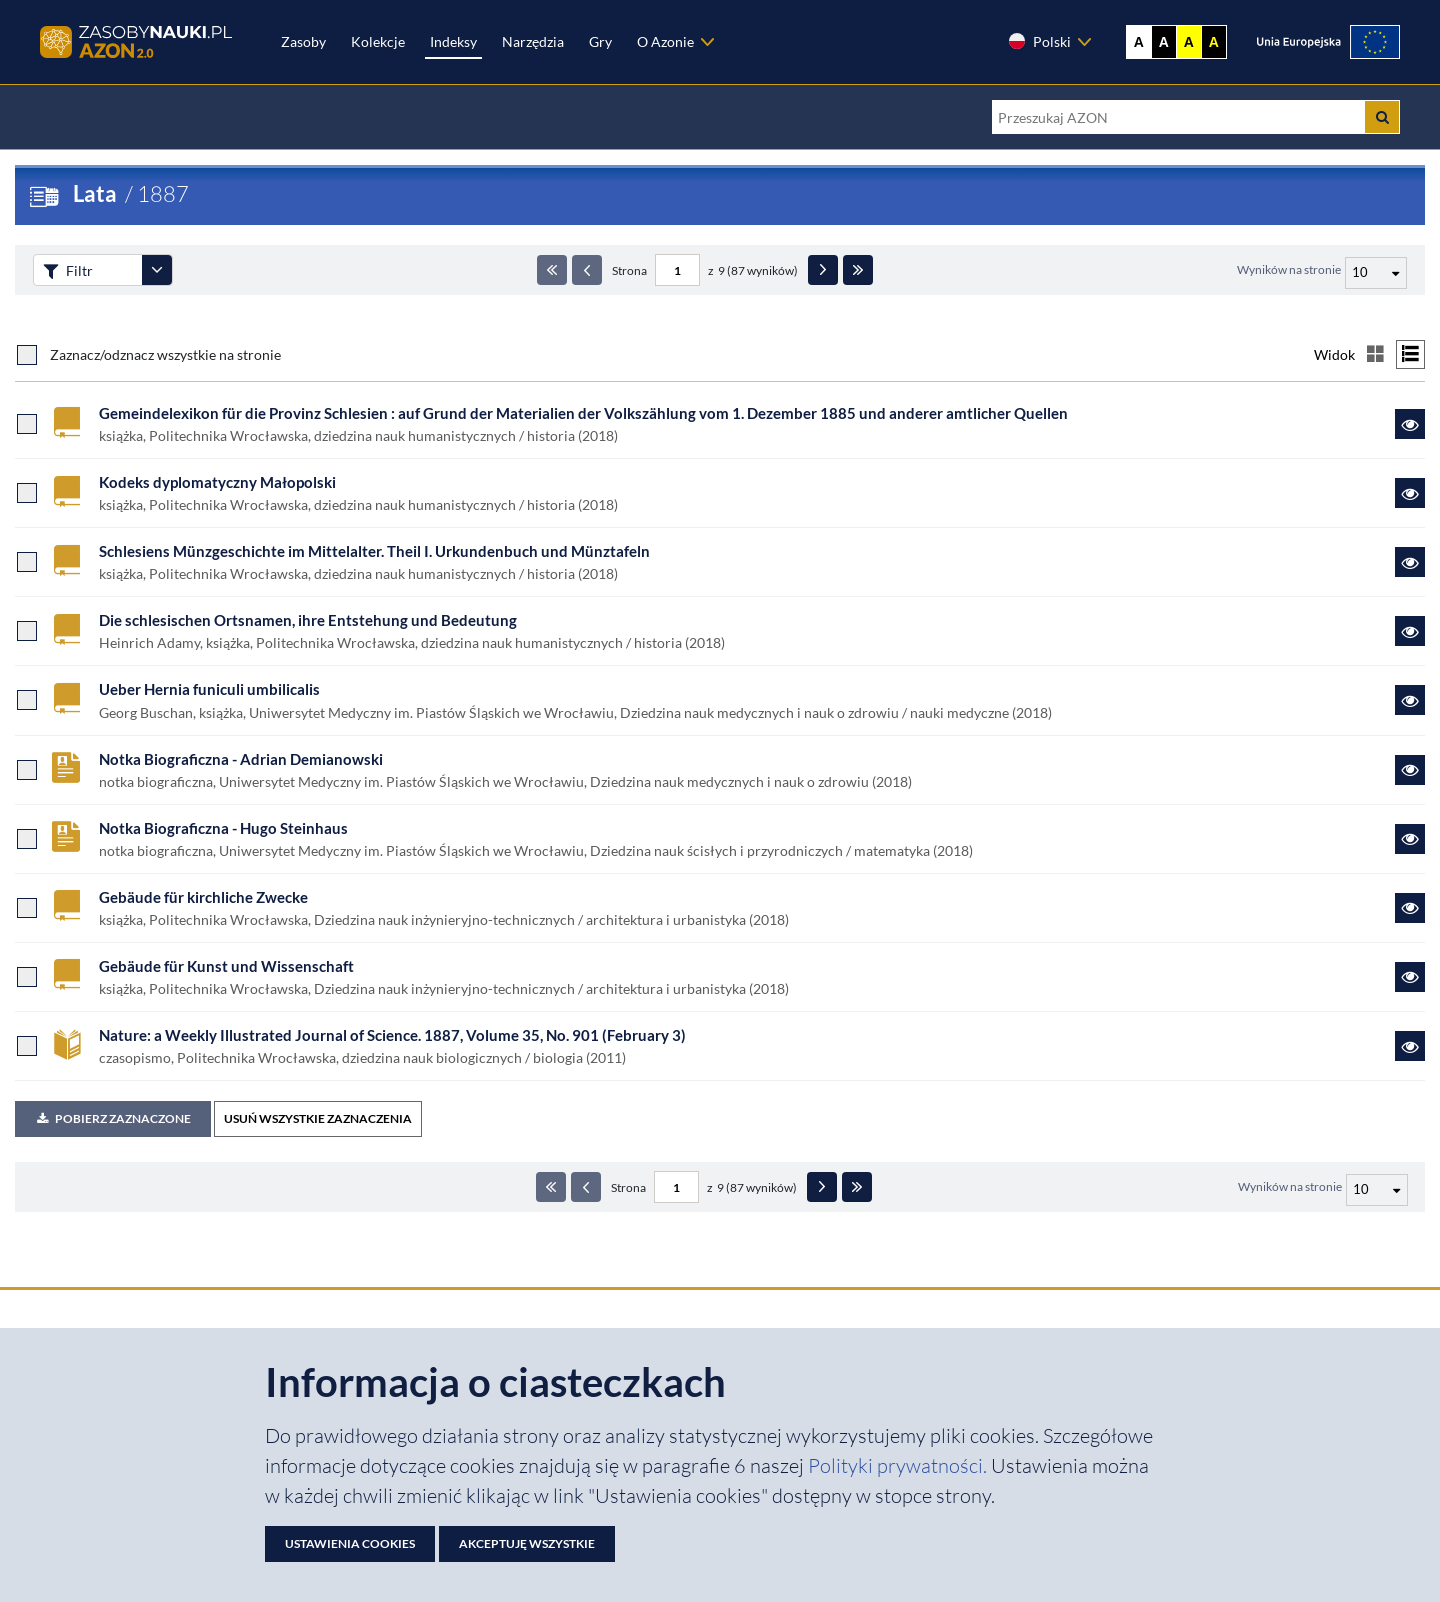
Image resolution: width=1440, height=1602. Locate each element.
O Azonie (665, 41)
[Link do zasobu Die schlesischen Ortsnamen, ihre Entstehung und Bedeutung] (1410, 631)
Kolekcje (378, 41)
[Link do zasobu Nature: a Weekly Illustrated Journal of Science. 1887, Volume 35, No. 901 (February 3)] (1410, 1046)
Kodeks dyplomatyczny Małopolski (217, 482)
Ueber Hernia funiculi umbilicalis (209, 689)
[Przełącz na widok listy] (1410, 354)
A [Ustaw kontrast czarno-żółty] (1214, 42)
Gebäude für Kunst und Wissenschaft (226, 966)
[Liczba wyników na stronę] (1377, 1190)
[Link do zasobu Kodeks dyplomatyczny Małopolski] (1410, 493)
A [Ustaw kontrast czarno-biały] (1164, 42)
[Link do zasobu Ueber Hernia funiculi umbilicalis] (1410, 700)
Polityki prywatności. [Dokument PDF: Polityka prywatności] (899, 1465)
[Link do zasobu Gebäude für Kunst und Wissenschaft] (1410, 977)
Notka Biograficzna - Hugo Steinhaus (223, 828)
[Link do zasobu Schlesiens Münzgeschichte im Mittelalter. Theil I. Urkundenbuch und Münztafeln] (1410, 562)
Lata (95, 193)
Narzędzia (533, 41)
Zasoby (303, 41)
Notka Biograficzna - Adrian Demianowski (241, 759)
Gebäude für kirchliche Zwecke (203, 897)
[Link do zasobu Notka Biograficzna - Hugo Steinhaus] (1410, 839)
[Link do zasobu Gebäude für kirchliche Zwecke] (1410, 908)
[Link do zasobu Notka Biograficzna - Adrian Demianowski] (1410, 770)
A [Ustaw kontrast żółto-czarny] (1189, 42)
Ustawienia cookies (350, 1543)
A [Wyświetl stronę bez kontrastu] (1139, 42)
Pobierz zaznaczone (113, 1118)
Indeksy (453, 41)
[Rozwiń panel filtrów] (157, 270)
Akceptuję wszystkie (527, 1543)
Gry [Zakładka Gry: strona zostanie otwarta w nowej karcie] (600, 41)
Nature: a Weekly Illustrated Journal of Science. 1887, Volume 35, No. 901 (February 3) (392, 1035)
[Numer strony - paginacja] (677, 270)
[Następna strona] (823, 270)
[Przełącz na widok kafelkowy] (1375, 354)
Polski (1039, 41)
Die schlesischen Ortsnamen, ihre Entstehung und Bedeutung (308, 620)
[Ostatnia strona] (858, 270)
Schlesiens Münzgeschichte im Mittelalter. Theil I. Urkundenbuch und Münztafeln (374, 551)
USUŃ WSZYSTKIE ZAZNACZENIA (318, 1118)
